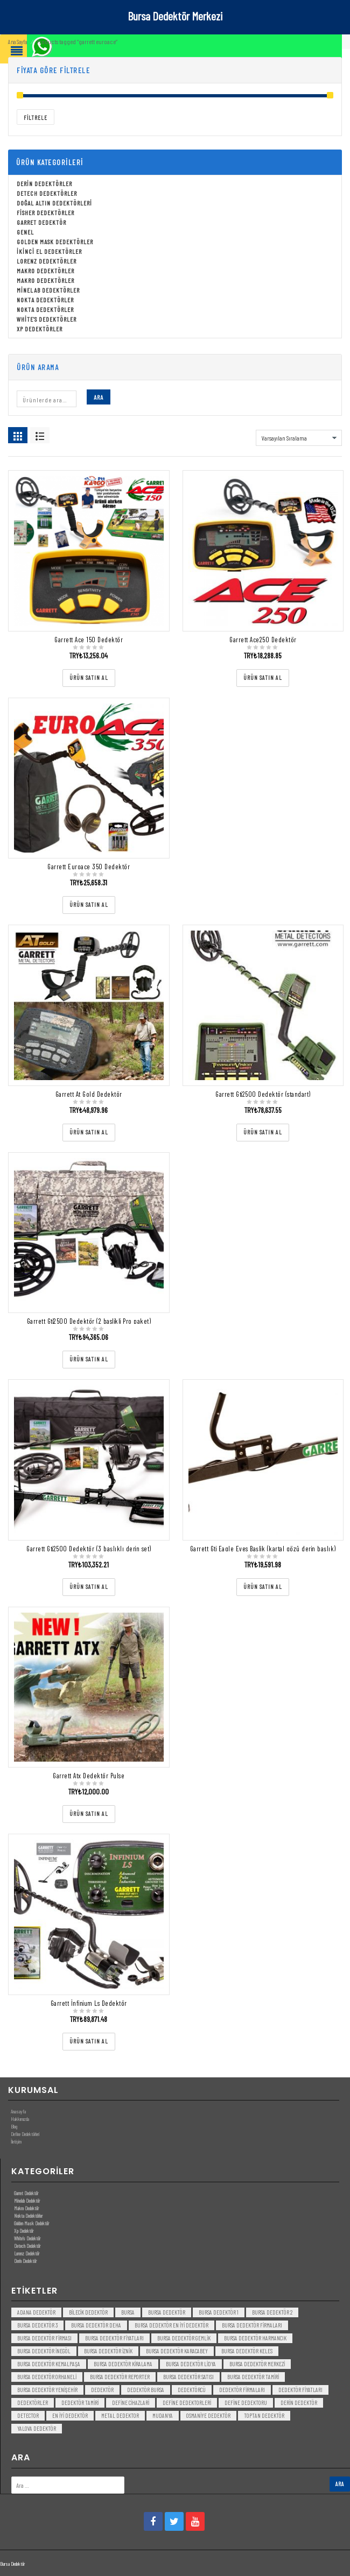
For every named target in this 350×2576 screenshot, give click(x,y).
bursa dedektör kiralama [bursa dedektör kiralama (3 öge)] (123, 2363)
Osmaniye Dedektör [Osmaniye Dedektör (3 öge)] (208, 2415)
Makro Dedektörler (45, 270)
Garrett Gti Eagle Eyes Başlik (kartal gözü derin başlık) (263, 1548)
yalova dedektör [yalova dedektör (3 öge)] (36, 2428)
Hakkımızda (20, 2118)
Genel (25, 232)
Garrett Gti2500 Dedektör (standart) (263, 1094)
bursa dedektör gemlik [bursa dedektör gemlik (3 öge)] (184, 2337)
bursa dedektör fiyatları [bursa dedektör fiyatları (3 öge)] (114, 2337)
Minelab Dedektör (27, 2200)
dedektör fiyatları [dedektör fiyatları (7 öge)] (300, 2389)
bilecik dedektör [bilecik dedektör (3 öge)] (88, 2312)
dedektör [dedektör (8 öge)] (102, 2389)
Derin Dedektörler (44, 183)
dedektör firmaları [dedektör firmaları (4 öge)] (242, 2389)
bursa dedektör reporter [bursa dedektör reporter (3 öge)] (120, 2376)
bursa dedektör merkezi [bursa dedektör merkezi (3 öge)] (257, 2363)
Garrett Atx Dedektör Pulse (88, 1775)
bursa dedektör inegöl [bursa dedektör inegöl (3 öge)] (44, 2350)
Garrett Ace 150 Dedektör (88, 639)
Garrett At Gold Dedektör (88, 1094)
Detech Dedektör (27, 2245)
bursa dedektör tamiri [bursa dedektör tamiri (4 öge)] (253, 2376)
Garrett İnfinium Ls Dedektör (89, 2003)
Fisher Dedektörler (45, 212)
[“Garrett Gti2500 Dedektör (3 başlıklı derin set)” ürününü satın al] (88, 1587)
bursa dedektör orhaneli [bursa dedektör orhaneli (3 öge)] (46, 2376)
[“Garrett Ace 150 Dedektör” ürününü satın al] (88, 678)
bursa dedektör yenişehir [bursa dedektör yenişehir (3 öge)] (47, 2389)
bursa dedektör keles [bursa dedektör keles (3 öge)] (246, 2350)
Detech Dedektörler (47, 193)
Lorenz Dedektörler (46, 261)
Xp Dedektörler (39, 328)
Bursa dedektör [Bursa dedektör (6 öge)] (166, 2312)
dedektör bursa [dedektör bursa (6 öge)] (145, 2389)
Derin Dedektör (25, 2260)
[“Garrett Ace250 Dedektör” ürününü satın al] (262, 678)
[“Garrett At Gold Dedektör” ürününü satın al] (88, 1132)
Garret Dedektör (41, 222)
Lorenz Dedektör (26, 2253)
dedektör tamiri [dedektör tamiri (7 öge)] (80, 2402)
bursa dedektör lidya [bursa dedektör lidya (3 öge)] (191, 2363)
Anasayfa (18, 2111)
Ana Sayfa (17, 41)
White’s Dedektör (27, 2238)
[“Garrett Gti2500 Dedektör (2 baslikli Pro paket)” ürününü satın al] (88, 1359)
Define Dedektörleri (25, 2134)
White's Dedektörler (46, 319)
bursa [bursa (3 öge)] (128, 2312)
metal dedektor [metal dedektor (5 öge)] (120, 2415)
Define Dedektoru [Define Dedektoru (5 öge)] (246, 2402)
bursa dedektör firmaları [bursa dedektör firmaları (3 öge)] (252, 2325)
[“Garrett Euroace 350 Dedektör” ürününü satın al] (88, 905)
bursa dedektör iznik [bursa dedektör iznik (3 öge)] (108, 2350)
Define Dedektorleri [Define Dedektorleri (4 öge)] (187, 2402)
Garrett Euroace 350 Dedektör (88, 866)
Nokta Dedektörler (45, 299)
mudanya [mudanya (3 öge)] (162, 2415)
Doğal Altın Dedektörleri (54, 203)
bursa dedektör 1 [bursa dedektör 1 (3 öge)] (219, 2312)
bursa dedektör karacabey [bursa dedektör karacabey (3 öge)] (177, 2350)
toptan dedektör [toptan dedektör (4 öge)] (264, 2415)
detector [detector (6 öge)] (28, 2415)
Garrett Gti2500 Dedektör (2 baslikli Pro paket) (89, 1321)
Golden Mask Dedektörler (55, 241)
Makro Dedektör (26, 2208)
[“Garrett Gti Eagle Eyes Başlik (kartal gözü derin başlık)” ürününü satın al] (262, 1587)
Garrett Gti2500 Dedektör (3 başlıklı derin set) (88, 1548)
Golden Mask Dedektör (31, 2223)
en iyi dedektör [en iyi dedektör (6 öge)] (70, 2415)
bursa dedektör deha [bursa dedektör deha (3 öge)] (96, 2325)
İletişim (16, 2141)
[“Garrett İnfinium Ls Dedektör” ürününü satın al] (88, 2041)
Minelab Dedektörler (48, 290)
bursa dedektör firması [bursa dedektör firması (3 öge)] (44, 2337)
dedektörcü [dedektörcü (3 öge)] (192, 2389)
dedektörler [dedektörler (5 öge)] (32, 2402)
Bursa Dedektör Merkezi (175, 16)
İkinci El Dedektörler (49, 251)
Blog (14, 2126)
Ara (98, 397)
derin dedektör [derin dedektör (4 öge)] (299, 2402)
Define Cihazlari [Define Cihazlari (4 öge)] (130, 2402)
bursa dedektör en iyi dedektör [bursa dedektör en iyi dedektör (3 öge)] (171, 2325)
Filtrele (35, 117)
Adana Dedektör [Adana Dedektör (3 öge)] (36, 2312)
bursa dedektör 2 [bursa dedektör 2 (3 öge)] (272, 2312)
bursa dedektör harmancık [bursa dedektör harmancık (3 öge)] (255, 2337)
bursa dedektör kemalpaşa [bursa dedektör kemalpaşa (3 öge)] (48, 2363)
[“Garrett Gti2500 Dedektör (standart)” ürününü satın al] (262, 1132)
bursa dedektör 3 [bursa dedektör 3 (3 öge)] (37, 2325)
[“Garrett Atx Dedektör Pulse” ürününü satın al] (88, 1814)
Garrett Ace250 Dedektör (263, 639)
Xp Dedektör (23, 2230)
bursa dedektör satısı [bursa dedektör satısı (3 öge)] (188, 2376)
